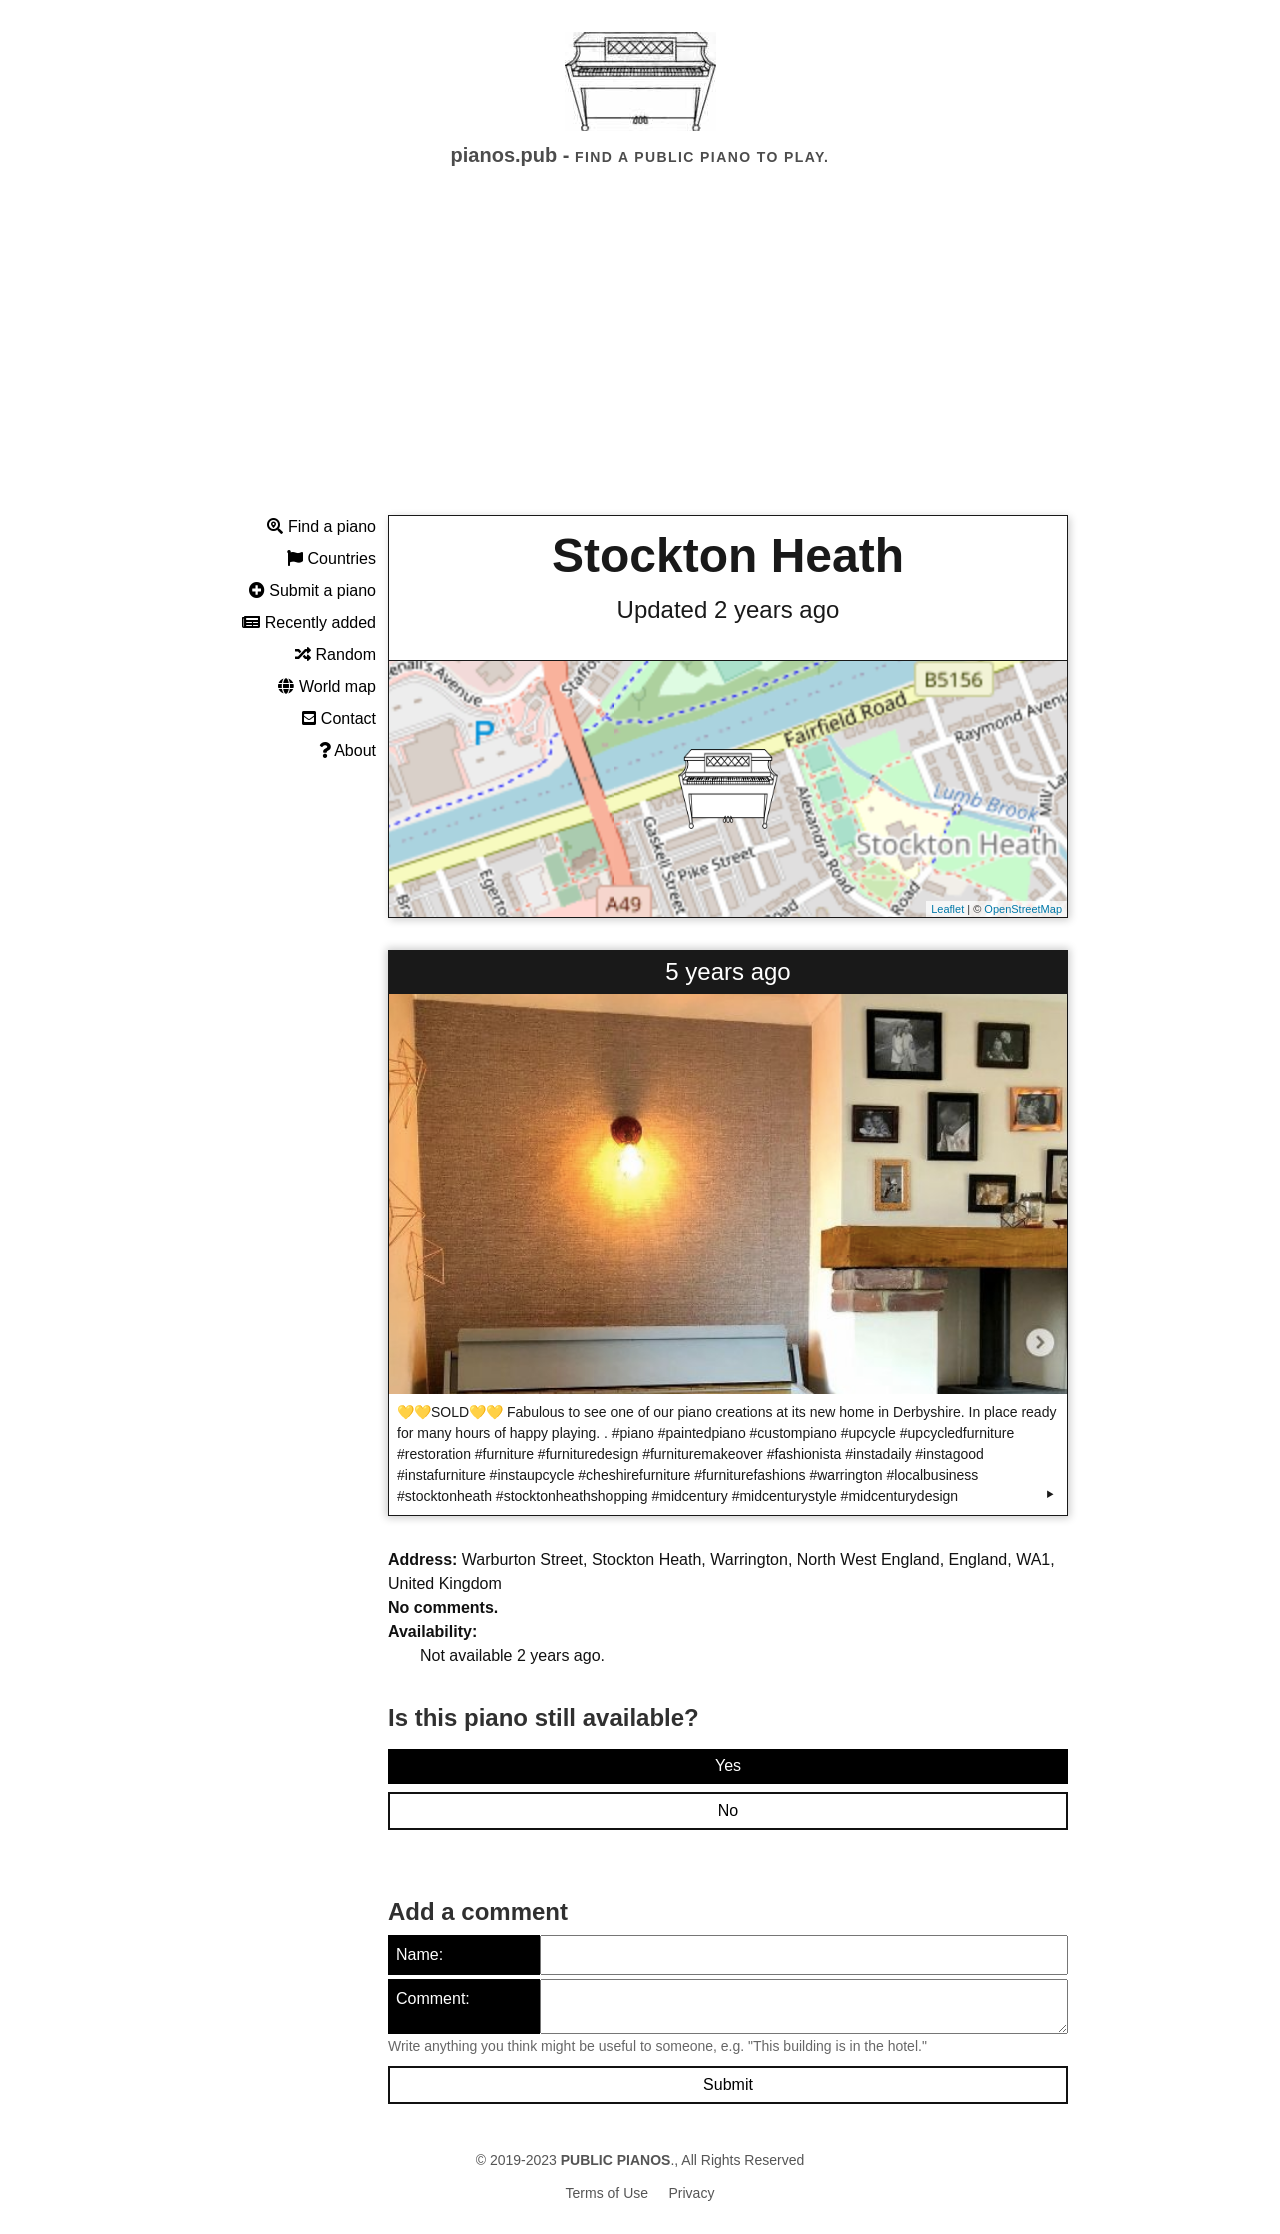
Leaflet (947, 909)
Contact (339, 718)
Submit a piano (312, 590)
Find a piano (321, 526)
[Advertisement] (640, 359)
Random (335, 654)
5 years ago (727, 971)
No (728, 1810)
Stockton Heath (728, 555)
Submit (728, 2084)
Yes (728, 1765)
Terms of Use (607, 2193)
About (347, 750)
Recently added (309, 622)
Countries (331, 558)
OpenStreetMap (1023, 909)
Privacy (692, 2193)
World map (327, 686)
